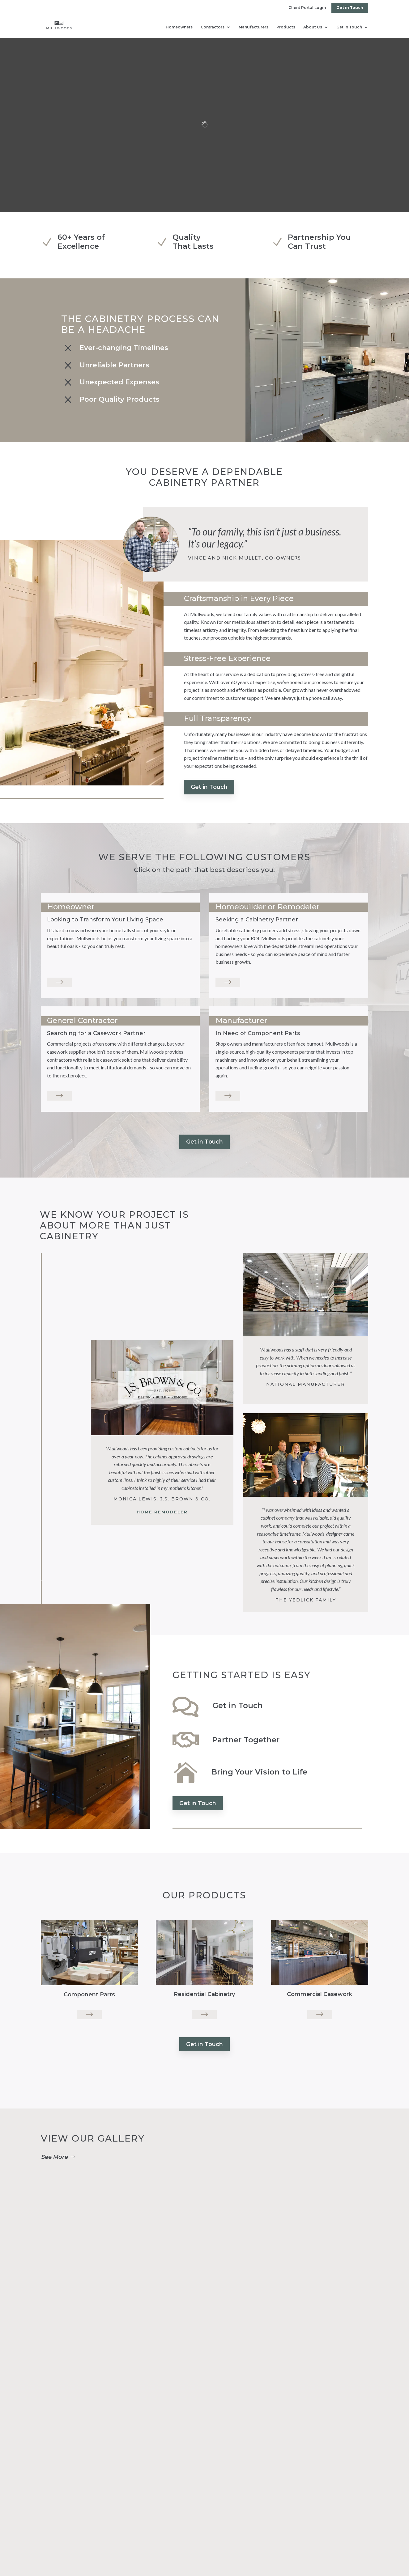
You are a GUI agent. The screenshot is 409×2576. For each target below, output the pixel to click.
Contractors (212, 27)
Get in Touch (349, 7)
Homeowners (179, 27)
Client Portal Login (307, 8)
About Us (312, 27)
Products (285, 27)
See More (54, 2157)
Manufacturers (253, 27)
